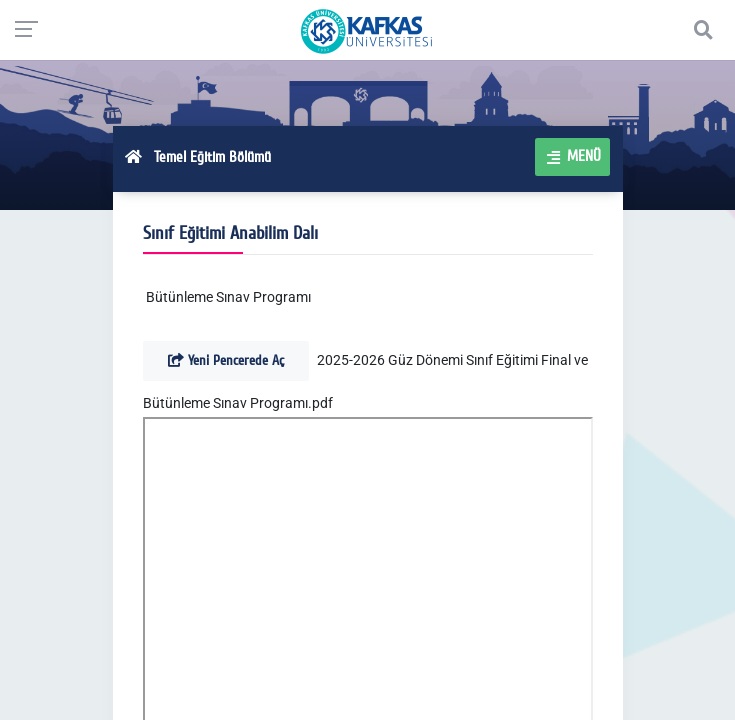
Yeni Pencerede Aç (226, 360)
